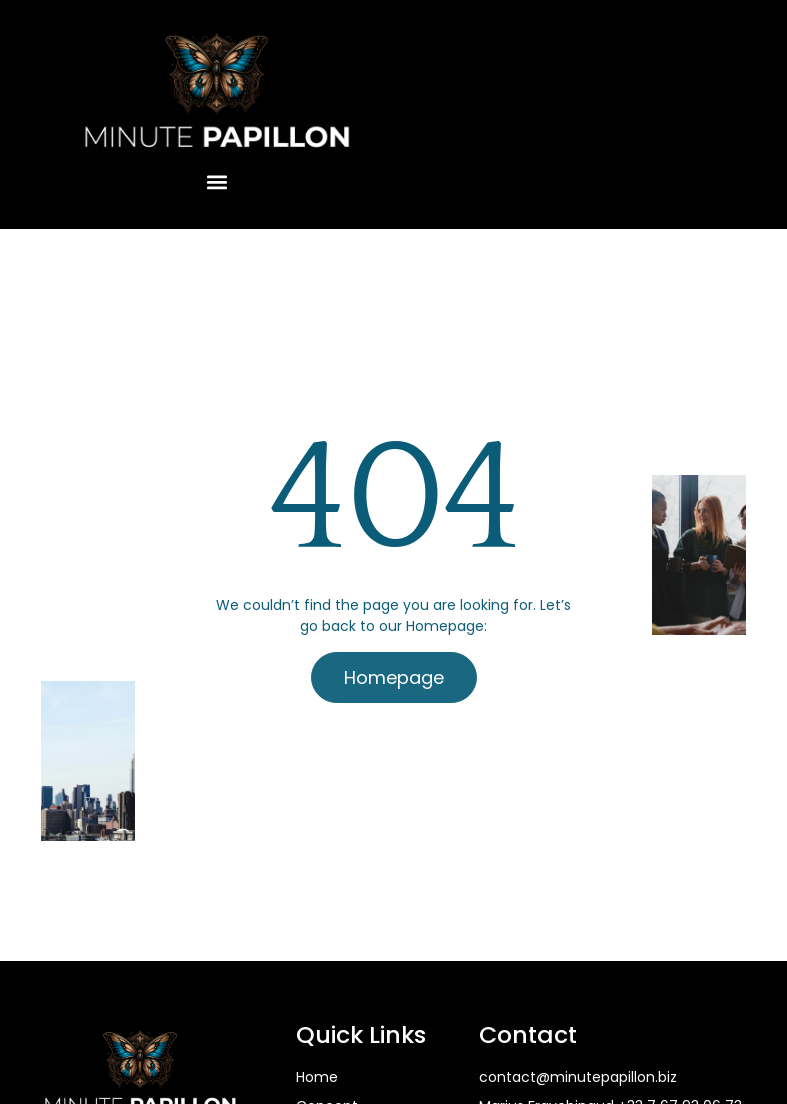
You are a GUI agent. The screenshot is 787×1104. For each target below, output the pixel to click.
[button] (216, 182)
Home (317, 1077)
